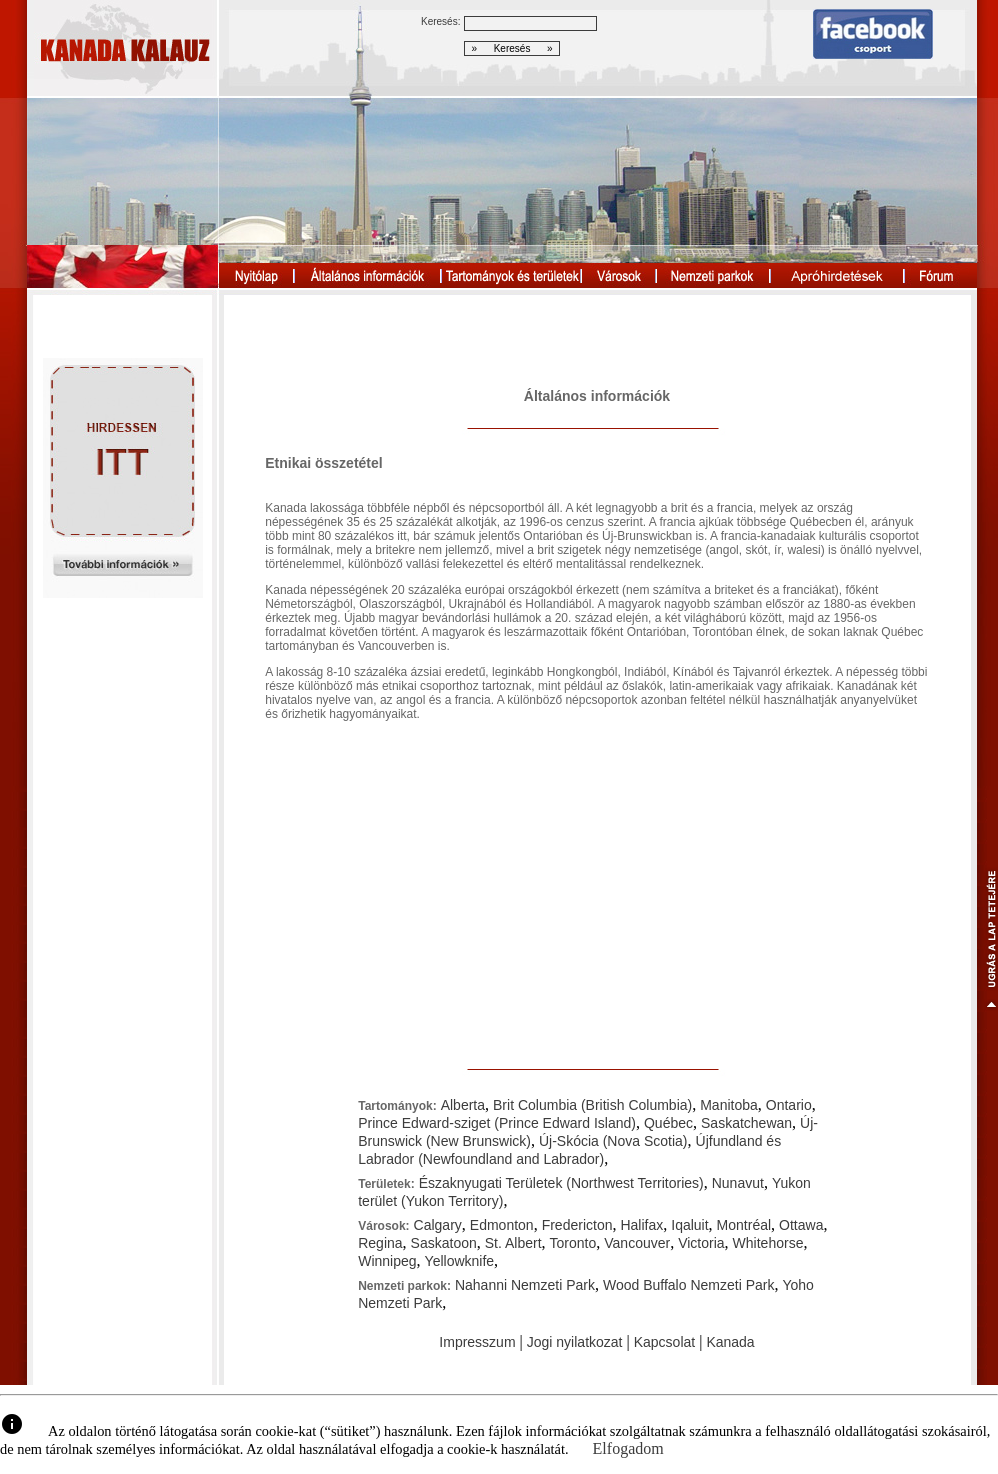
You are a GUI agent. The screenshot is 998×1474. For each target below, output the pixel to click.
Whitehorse (768, 1243)
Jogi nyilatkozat (575, 1342)
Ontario (789, 1105)
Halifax (641, 1225)
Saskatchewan (746, 1123)
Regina (380, 1243)
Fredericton (577, 1225)
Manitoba (729, 1105)
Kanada (730, 1342)
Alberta (463, 1105)
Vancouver (637, 1243)
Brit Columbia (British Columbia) (592, 1105)
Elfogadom (628, 1448)
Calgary (438, 1225)
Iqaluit (689, 1225)
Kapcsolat (664, 1342)
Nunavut (738, 1183)
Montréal (744, 1225)
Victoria (701, 1243)
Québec (668, 1123)
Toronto (573, 1243)
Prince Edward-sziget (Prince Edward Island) (497, 1123)
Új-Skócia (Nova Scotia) (613, 1141)
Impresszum (477, 1342)
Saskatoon (444, 1243)
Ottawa (801, 1225)
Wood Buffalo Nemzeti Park (688, 1285)
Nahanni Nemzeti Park (525, 1285)
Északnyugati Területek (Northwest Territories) (561, 1183)
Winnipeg (387, 1261)
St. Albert (513, 1243)
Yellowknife (460, 1261)
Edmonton (502, 1225)
